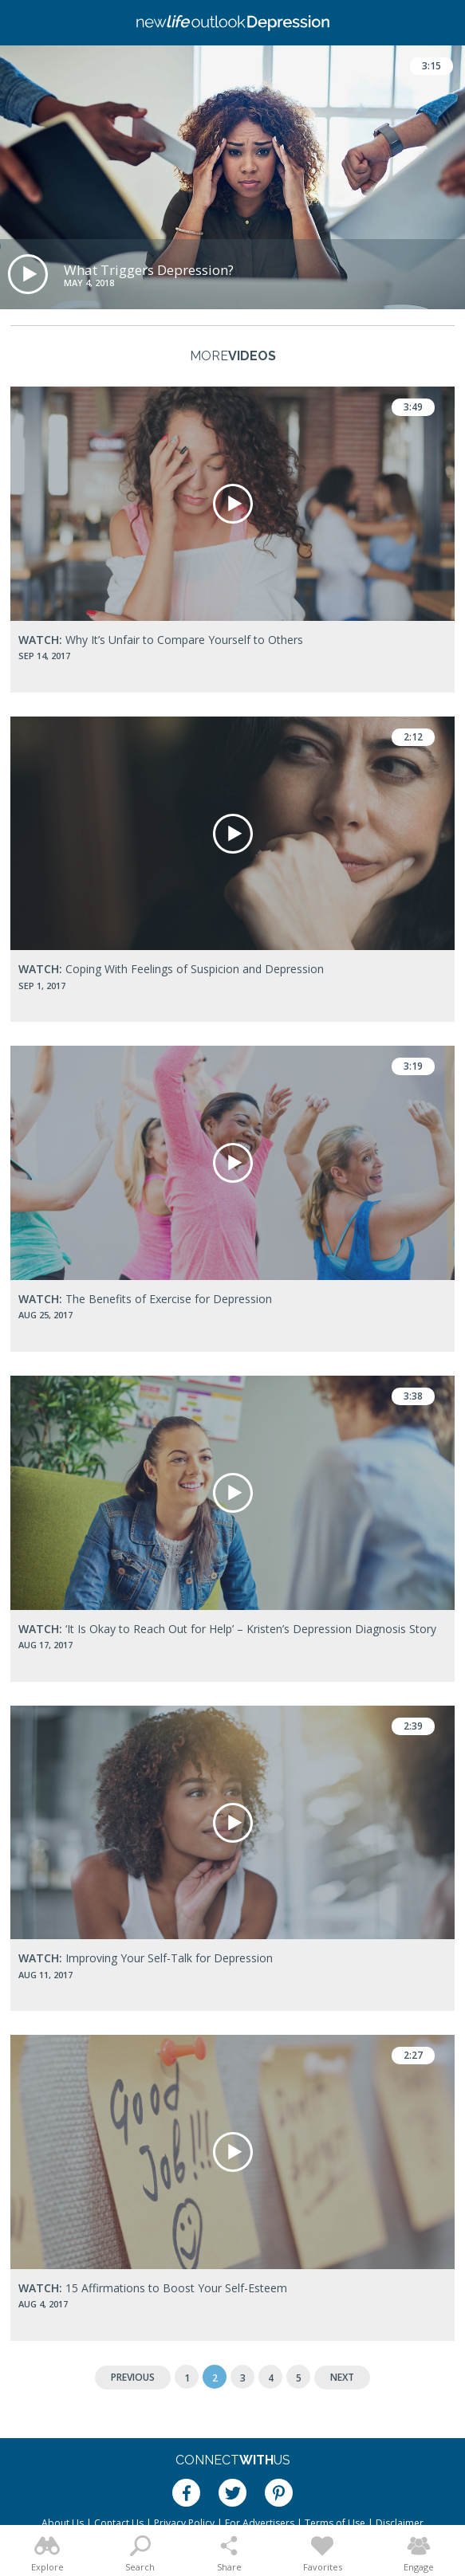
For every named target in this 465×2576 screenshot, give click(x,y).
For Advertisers (259, 2523)
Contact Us (119, 2523)
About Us (62, 2523)
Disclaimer (400, 2523)
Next (342, 2377)
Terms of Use (335, 2523)
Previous (133, 2377)
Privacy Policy (184, 2523)
